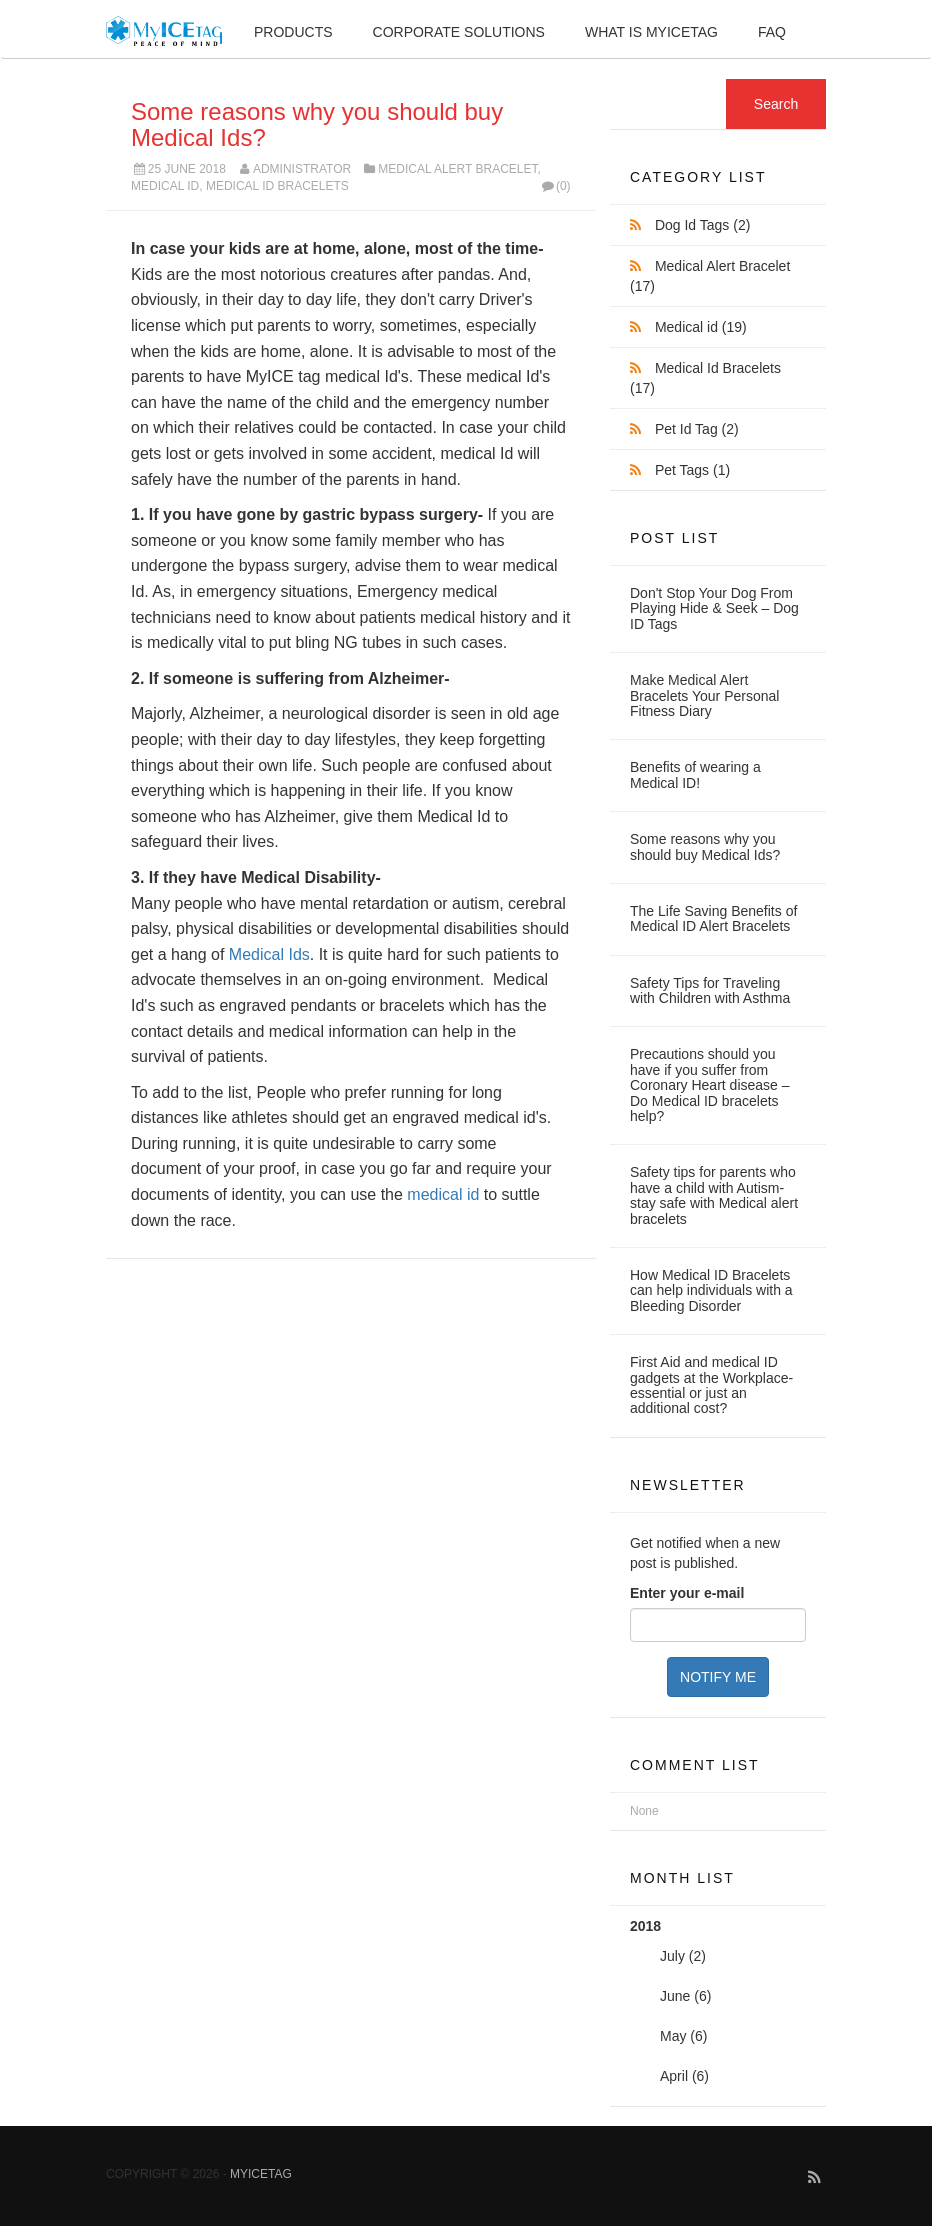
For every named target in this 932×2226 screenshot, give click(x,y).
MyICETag (261, 2174)
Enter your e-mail (687, 1593)
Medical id (165, 186)
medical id (443, 1194)
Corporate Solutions (459, 32)
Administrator (302, 169)
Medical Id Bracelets (277, 186)
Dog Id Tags (702, 225)
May (673, 2036)
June (675, 1996)
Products (293, 32)
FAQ (772, 32)
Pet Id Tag (697, 429)
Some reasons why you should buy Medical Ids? (317, 124)
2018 (718, 2007)
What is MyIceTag (651, 32)
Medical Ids (269, 954)
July (672, 1956)
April (674, 2076)
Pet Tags (692, 470)
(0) (554, 186)
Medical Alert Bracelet (457, 169)
